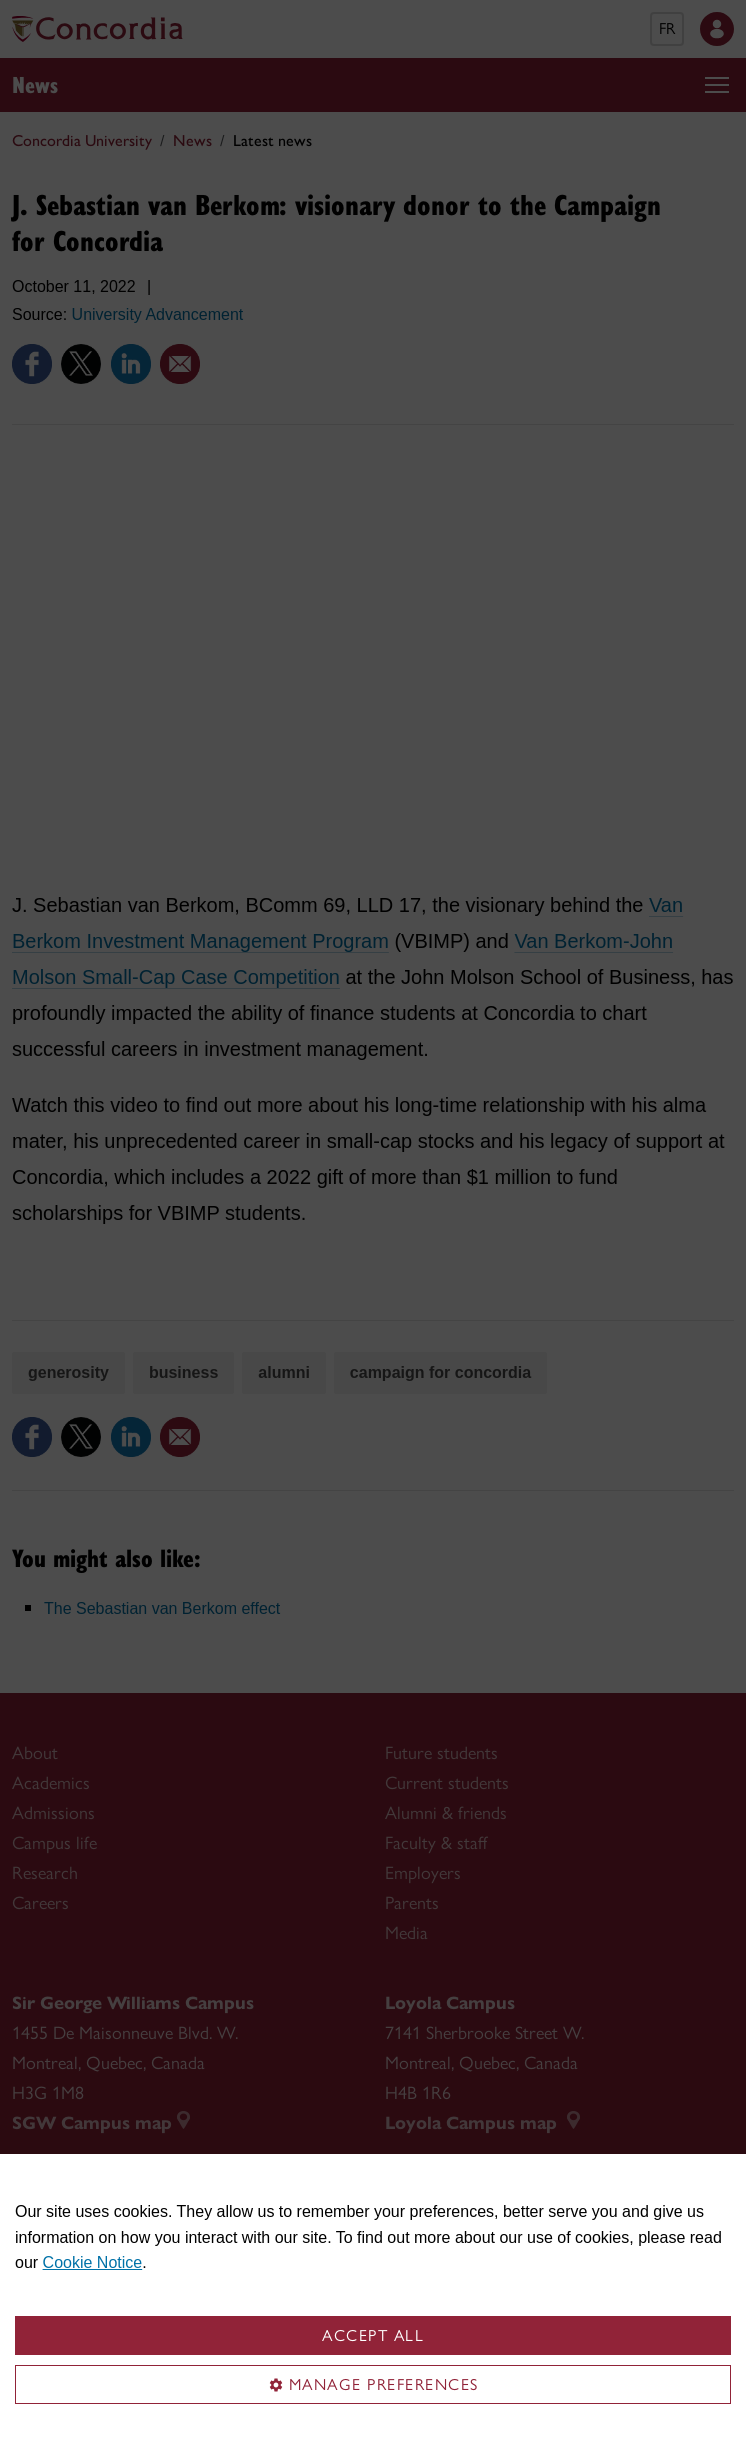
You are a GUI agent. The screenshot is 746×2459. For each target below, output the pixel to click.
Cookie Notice (93, 2262)
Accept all (373, 2335)
